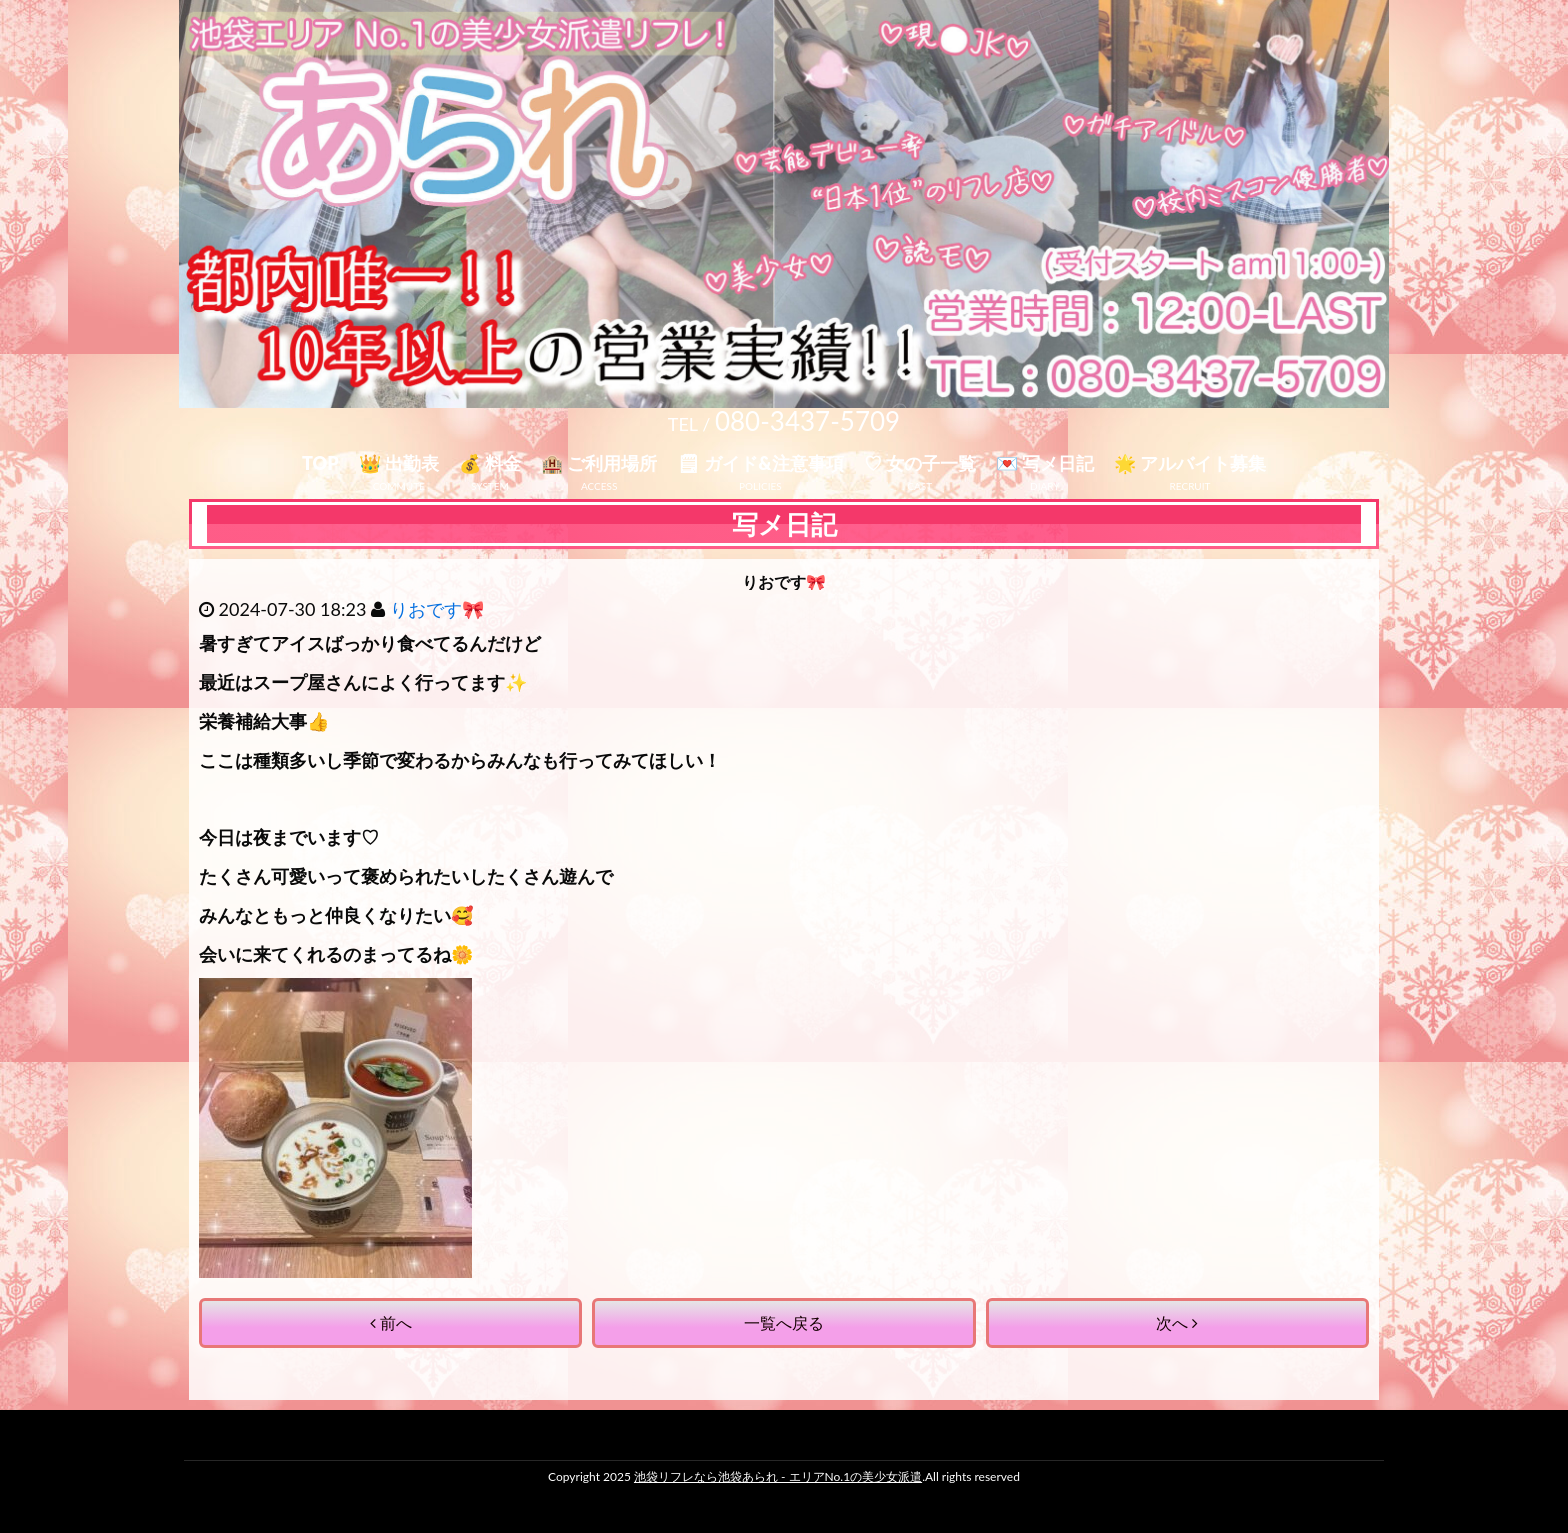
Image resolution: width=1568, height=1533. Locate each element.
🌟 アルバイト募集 (1190, 463)
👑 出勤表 (399, 463)
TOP (320, 463)
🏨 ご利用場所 (599, 463)
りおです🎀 (437, 609)
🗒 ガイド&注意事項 (760, 463)
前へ (391, 1322)
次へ (1177, 1322)
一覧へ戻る (784, 1322)
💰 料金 (490, 463)
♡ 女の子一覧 (920, 463)
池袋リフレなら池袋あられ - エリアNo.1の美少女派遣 (778, 1476)
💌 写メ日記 (1045, 463)
